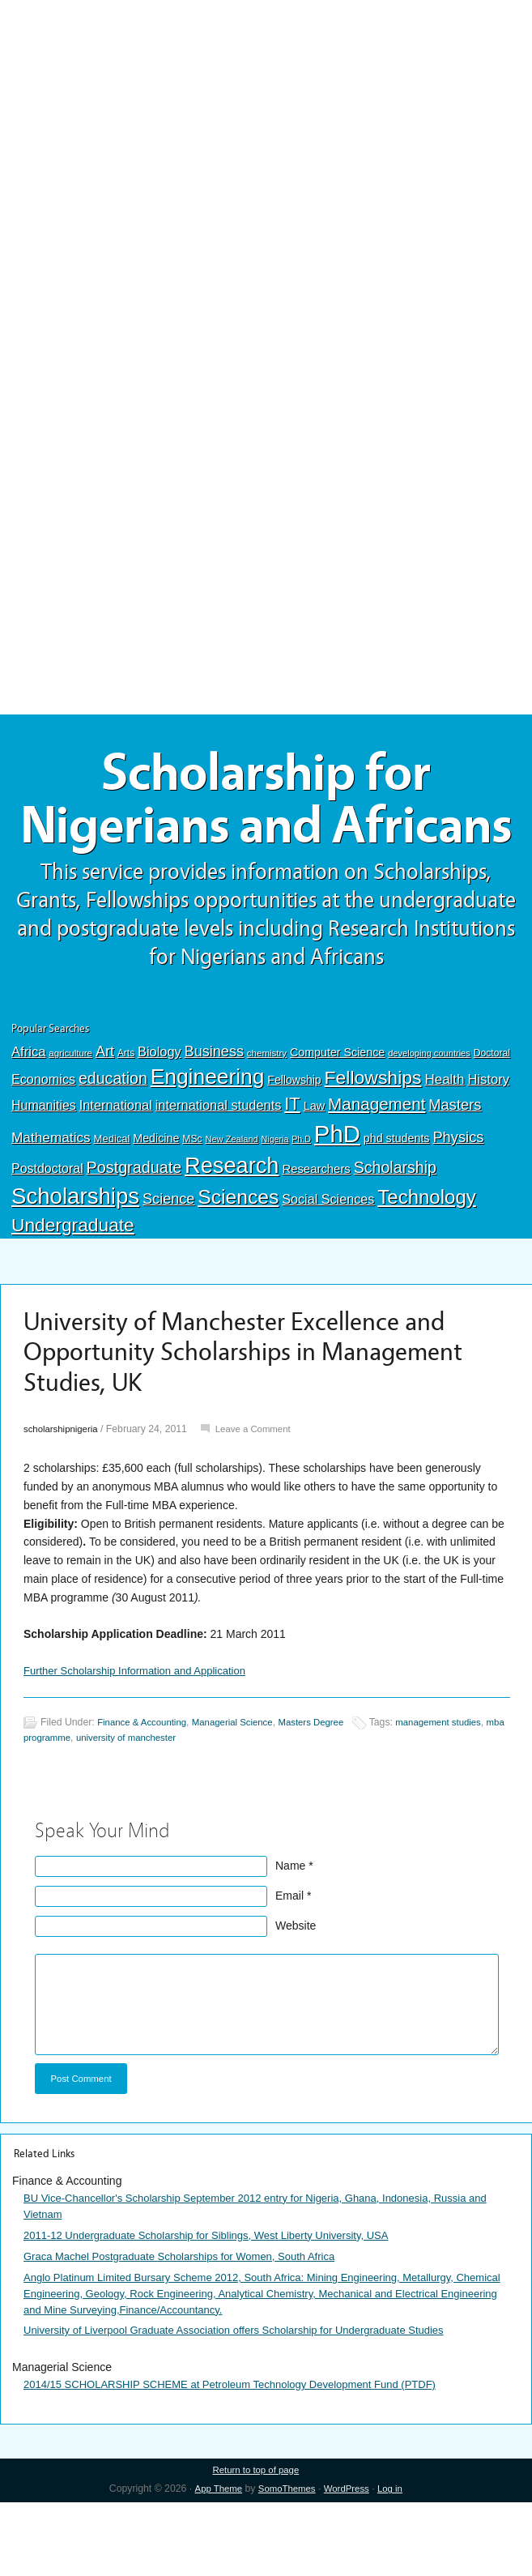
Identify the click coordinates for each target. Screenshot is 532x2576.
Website (295, 1991)
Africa (28, 1116)
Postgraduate (134, 1232)
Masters (454, 1169)
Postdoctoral (47, 1233)
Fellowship (294, 1144)
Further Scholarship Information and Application (142, 1735)
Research (232, 1230)
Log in (395, 2563)
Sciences (238, 1262)
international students (218, 1169)
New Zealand (231, 1204)
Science (168, 1264)
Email (289, 1961)
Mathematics (51, 1202)
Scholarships (75, 1260)
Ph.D (301, 1204)
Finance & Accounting (145, 1788)
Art (105, 1116)
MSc (192, 1203)
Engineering (208, 1141)
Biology (159, 1116)
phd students (397, 1202)
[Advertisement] (266, 119)
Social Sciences (328, 1263)
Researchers (316, 1233)
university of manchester (156, 1803)
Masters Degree (327, 1788)
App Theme (213, 2563)
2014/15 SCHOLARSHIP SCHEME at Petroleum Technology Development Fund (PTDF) (245, 2456)
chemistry (267, 1118)
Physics (457, 1201)
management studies (460, 1788)
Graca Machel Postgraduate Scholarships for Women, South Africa (191, 2326)
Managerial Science (242, 1788)
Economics (43, 1144)
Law (315, 1170)
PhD (337, 1198)
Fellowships (373, 1142)
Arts (125, 1118)
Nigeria (275, 1204)
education (113, 1143)
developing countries (429, 1118)
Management (376, 1168)
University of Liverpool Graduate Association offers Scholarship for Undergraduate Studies (249, 2403)
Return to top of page (255, 2543)
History (488, 1144)
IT (292, 1168)
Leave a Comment (261, 1493)
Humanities (43, 1170)
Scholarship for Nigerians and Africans (266, 832)
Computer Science (337, 1117)
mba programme (59, 1803)
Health (444, 1144)
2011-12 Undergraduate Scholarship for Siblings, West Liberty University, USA (219, 2305)
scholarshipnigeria (63, 1493)
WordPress (349, 2563)
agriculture (70, 1118)
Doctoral (492, 1118)
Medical (112, 1203)
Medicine (156, 1202)
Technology (426, 1262)
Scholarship (395, 1232)
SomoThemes (286, 2563)
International (115, 1169)
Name (290, 1932)
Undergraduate (72, 1289)
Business (214, 1116)
